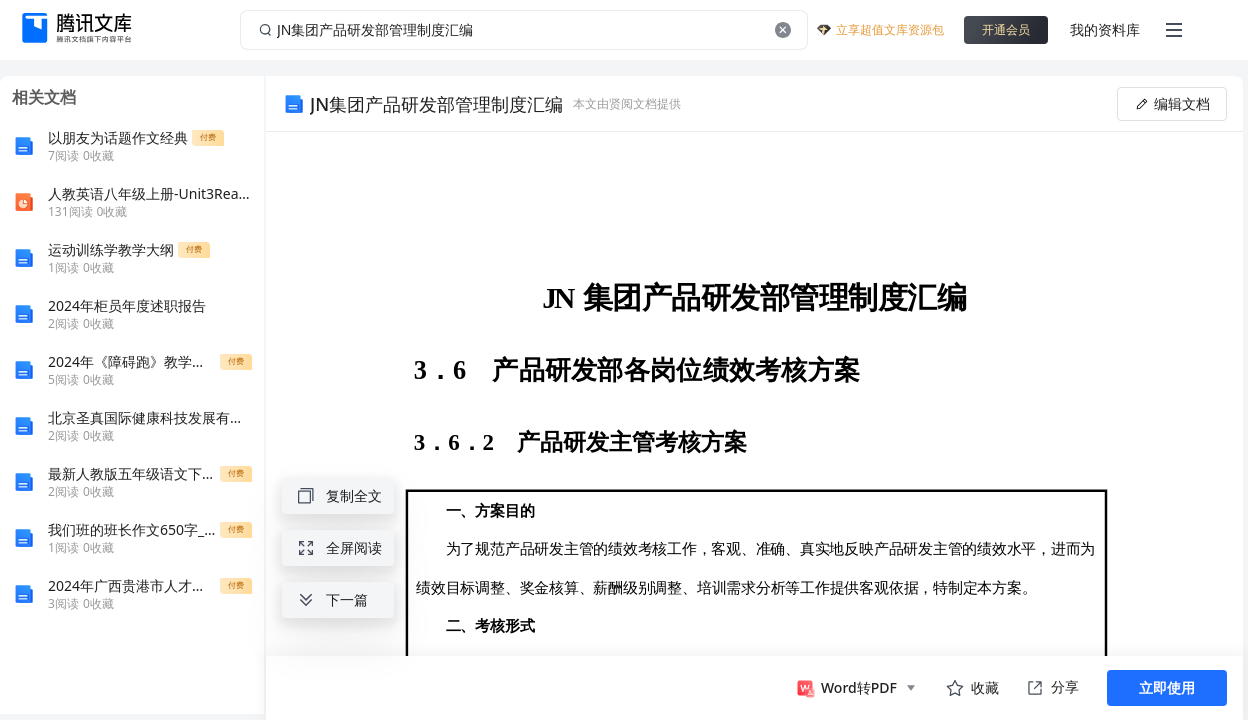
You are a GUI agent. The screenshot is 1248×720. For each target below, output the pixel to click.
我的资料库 (1105, 29)
